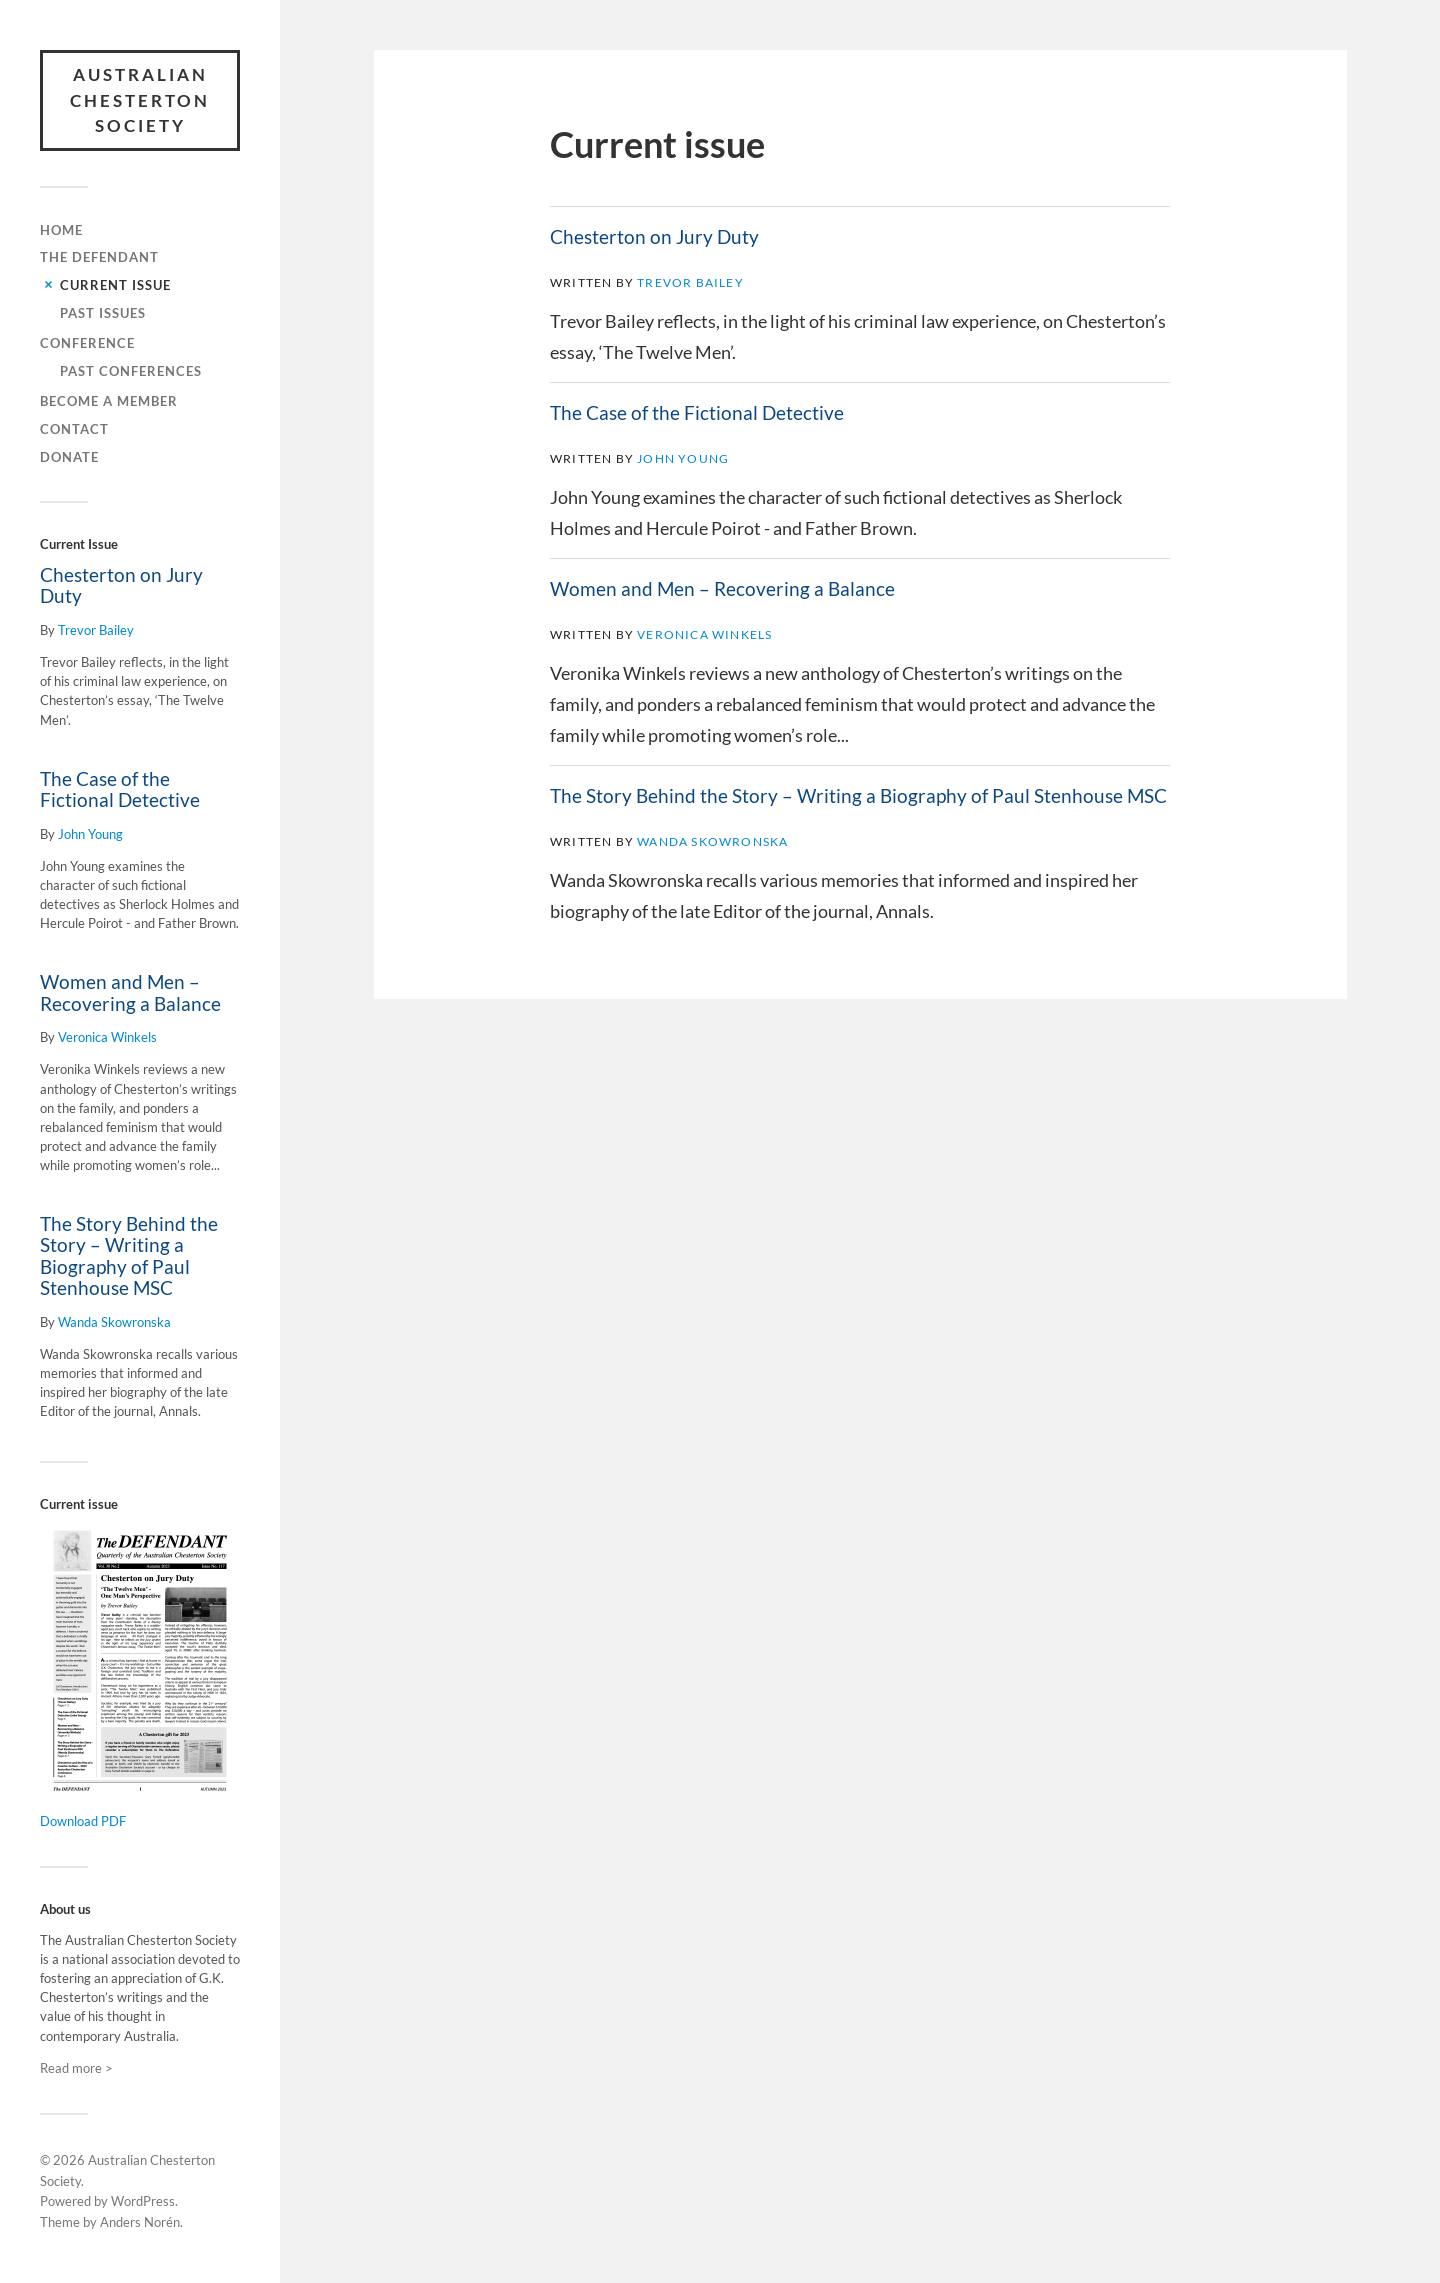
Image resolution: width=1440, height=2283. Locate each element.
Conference (87, 343)
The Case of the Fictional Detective (120, 789)
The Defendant (99, 257)
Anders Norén (140, 2222)
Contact (74, 429)
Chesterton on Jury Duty (121, 585)
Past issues (103, 313)
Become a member (109, 401)
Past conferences (131, 371)
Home (61, 230)
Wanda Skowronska (114, 1322)
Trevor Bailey (96, 630)
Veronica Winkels (107, 1037)
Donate (69, 457)
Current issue (115, 285)
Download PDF (83, 1821)
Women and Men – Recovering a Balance (130, 992)
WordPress (143, 2201)
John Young (90, 834)
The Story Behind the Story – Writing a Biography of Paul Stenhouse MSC (129, 1255)
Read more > (76, 2068)
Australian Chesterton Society (140, 100)
